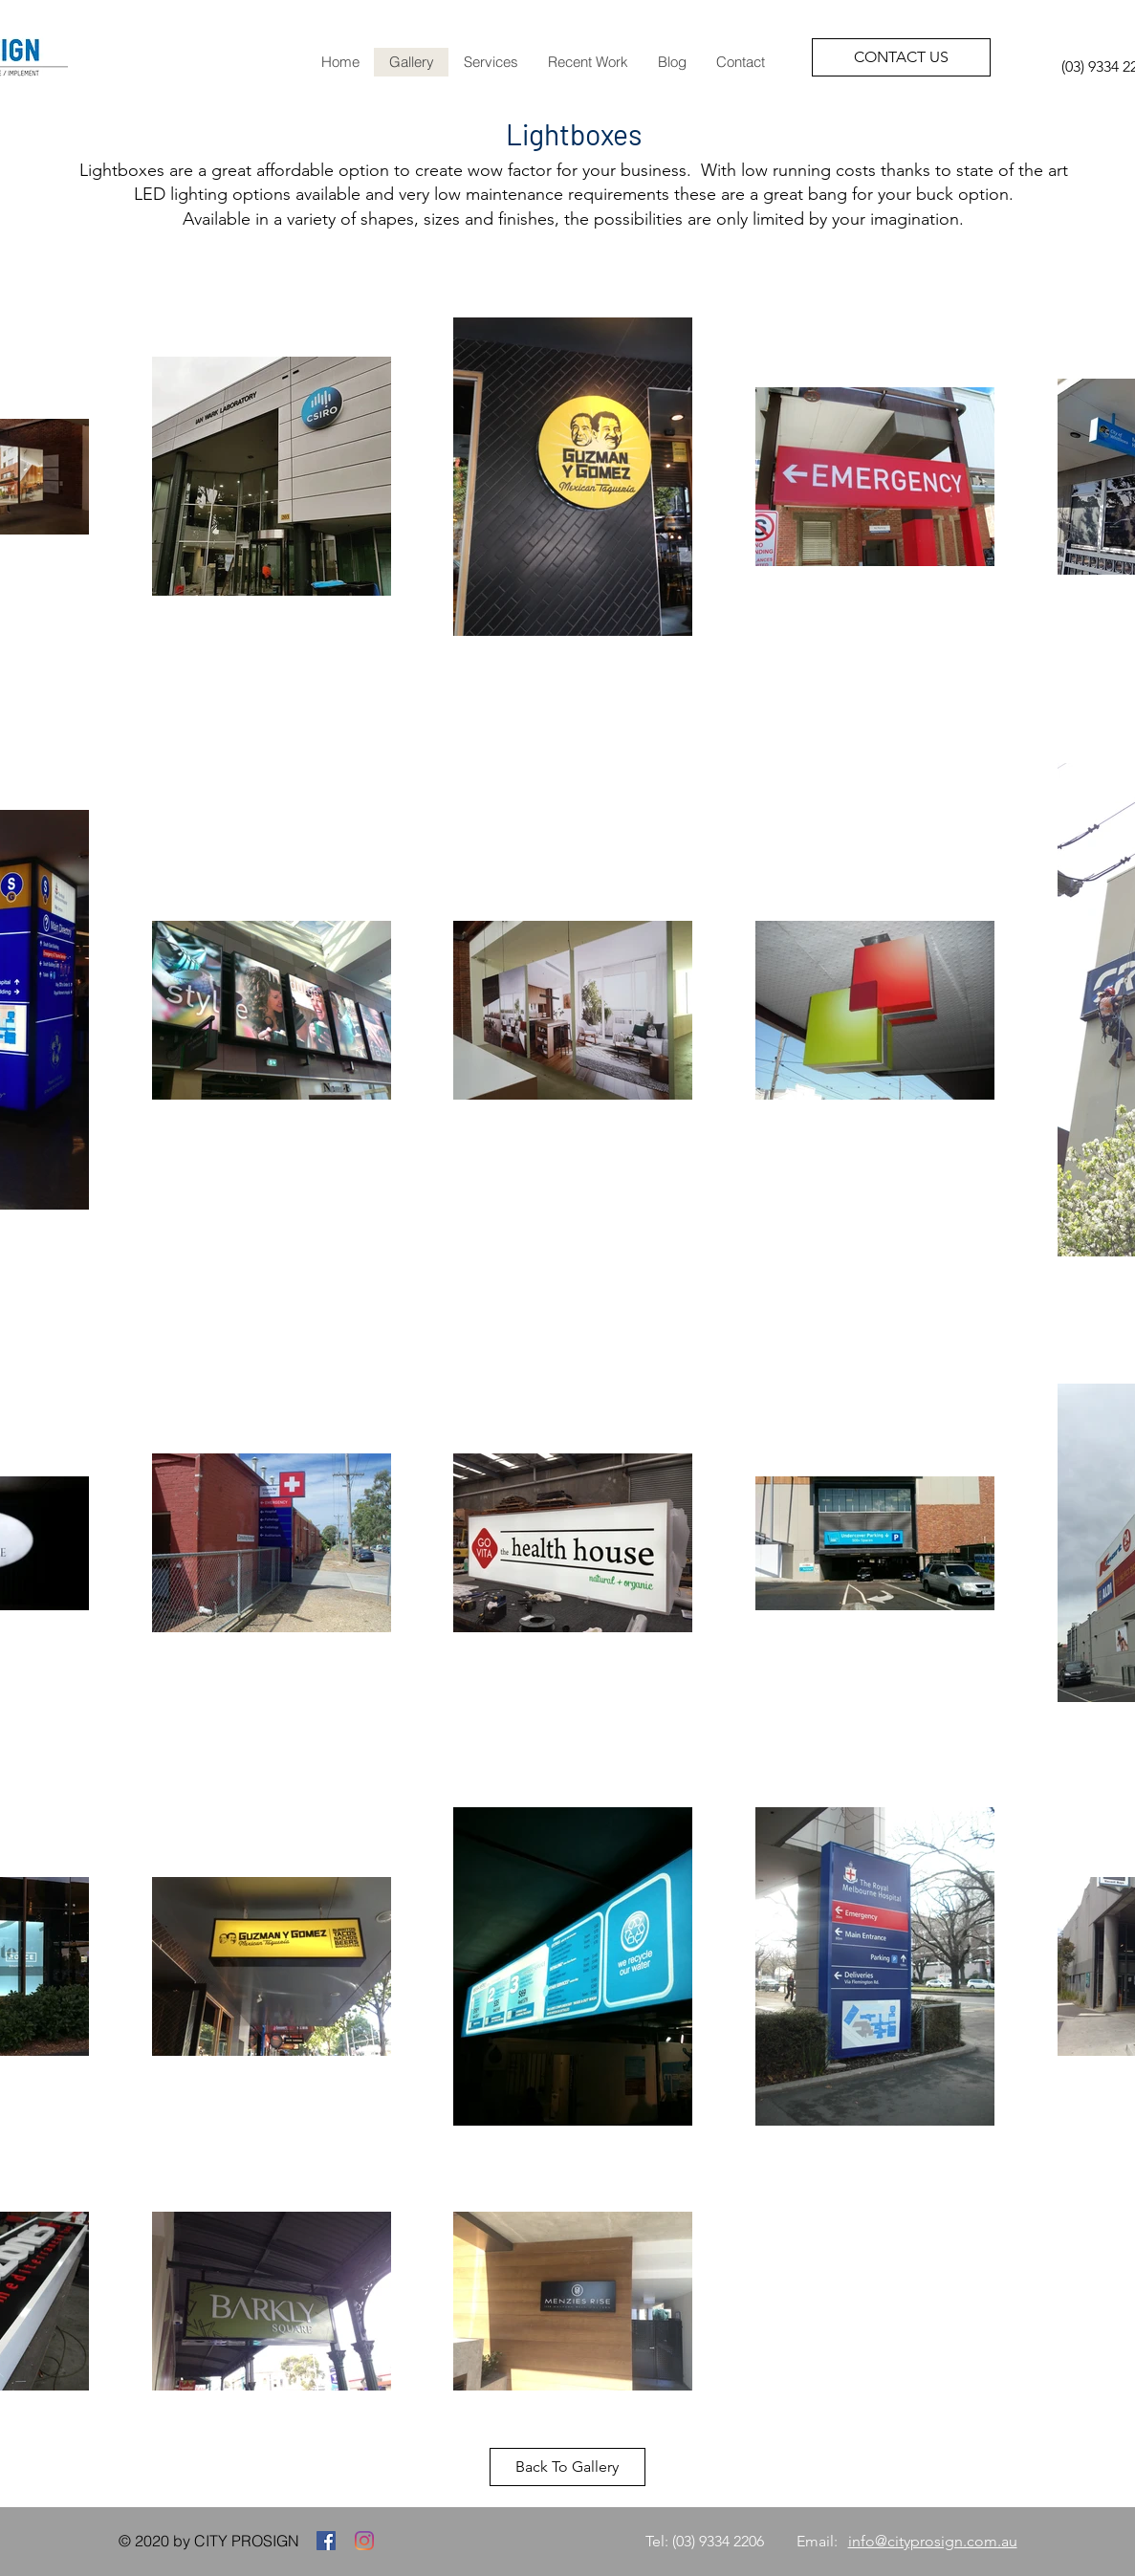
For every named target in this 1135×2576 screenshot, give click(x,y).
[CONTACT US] (901, 57)
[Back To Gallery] (567, 2467)
